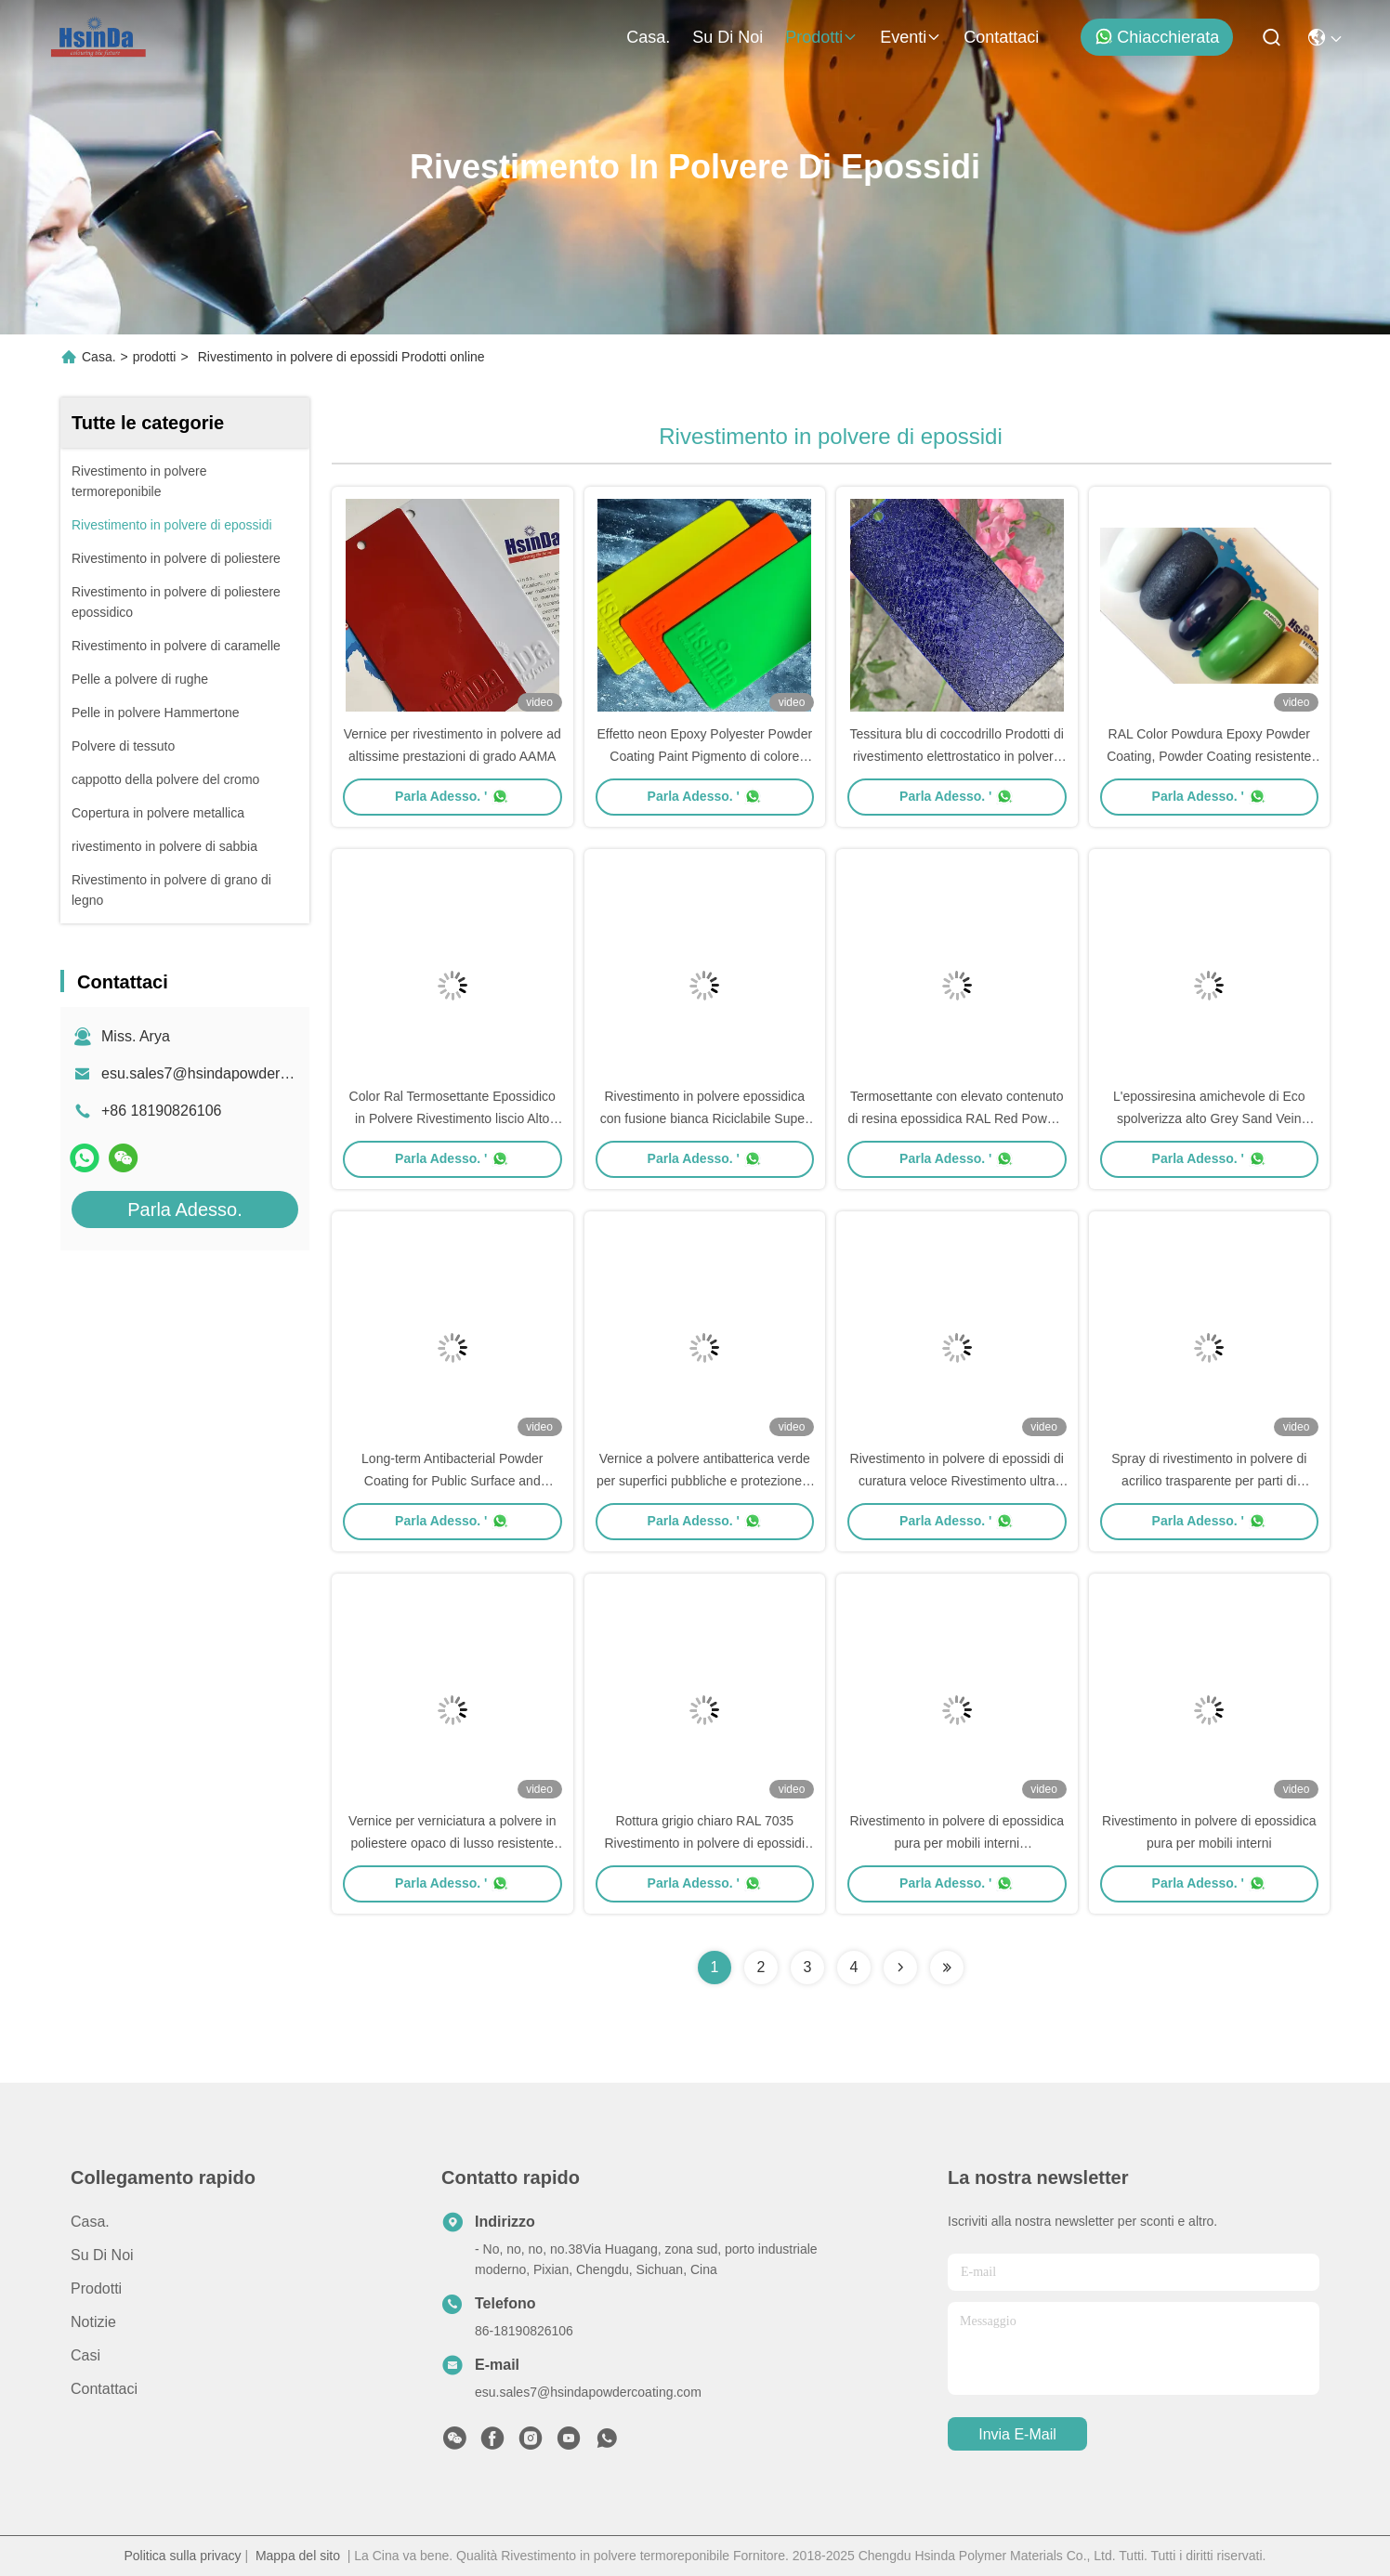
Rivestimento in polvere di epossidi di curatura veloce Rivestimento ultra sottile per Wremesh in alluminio (957, 1480)
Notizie (93, 2322)
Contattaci (1001, 37)
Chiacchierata (1157, 36)
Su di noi (727, 37)
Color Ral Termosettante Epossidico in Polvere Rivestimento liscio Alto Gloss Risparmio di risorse (452, 1118)
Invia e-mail (1017, 2434)
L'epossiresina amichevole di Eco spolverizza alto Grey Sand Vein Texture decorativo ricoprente (1209, 1118)
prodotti (821, 37)
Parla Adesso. (184, 1209)
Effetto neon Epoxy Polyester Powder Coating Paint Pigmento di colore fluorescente (704, 756)
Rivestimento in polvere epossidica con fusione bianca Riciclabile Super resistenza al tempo (704, 1118)
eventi (910, 37)
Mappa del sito (298, 2555)
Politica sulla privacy (183, 2555)
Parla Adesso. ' (452, 796)
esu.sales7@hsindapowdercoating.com (231, 1073)
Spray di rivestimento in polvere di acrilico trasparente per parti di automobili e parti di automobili (1208, 1480)
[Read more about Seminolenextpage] (900, 1967)
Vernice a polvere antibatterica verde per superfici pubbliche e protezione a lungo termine (705, 1480)
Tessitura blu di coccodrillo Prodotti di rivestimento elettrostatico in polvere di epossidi (957, 756)
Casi (85, 2355)
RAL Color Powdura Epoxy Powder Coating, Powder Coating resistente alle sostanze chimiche (1209, 756)
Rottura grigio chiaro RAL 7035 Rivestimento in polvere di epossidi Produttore (704, 1843)
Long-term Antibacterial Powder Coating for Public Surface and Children (452, 1480)
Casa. (648, 37)
